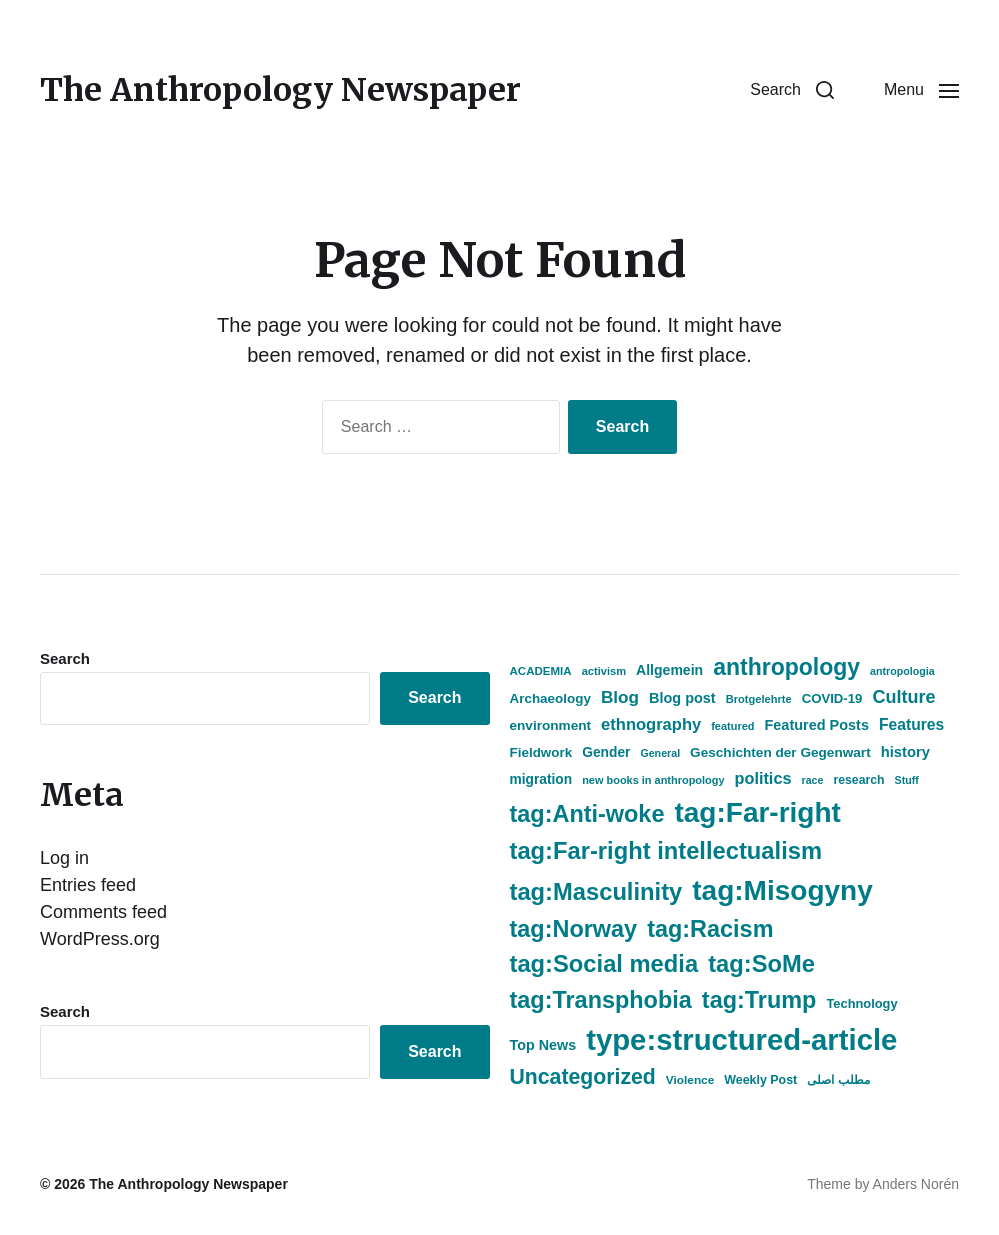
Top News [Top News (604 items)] (543, 1045)
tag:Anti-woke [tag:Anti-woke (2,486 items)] (587, 814)
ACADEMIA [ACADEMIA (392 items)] (541, 671)
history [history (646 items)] (905, 752)
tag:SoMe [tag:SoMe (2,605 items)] (761, 964)
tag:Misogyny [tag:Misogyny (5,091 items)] (782, 890)
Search (65, 658)
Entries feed (88, 885)
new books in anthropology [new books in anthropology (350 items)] (653, 780)
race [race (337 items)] (812, 780)
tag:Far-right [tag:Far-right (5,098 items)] (757, 812)
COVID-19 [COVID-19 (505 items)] (832, 698)
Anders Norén (916, 1184)
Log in (64, 858)
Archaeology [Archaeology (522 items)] (550, 698)
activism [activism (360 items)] (604, 671)
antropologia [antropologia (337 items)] (902, 671)
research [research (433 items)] (858, 780)
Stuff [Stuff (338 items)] (907, 780)
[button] (792, 90)
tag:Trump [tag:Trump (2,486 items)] (759, 1000)
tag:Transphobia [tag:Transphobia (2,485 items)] (601, 1000)
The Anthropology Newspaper (280, 90)
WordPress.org (100, 939)
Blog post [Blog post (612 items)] (682, 698)
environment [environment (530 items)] (551, 725)
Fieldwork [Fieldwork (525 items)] (541, 752)
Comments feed (103, 912)
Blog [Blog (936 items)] (620, 697)
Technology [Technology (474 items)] (861, 1003)
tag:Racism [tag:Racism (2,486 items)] (710, 929)
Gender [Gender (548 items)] (606, 752)
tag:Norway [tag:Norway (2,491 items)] (574, 929)
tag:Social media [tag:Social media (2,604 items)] (604, 964)
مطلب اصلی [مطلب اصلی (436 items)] (838, 1080)
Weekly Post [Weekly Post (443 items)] (760, 1080)
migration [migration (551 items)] (541, 779)
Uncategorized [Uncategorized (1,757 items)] (583, 1077)
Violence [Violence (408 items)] (690, 1080)
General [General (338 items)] (660, 753)
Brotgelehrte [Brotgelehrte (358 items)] (759, 699)
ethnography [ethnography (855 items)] (651, 724)
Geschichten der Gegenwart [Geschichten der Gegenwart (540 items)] (780, 752)
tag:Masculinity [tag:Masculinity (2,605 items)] (596, 892)
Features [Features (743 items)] (911, 724)
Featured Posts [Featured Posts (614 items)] (816, 725)
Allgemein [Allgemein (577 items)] (669, 670)
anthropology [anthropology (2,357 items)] (786, 667)
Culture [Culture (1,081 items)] (903, 697)
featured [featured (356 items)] (732, 726)
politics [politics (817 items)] (763, 778)
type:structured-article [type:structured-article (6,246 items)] (741, 1039)
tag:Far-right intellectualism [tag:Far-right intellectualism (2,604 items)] (666, 851)
